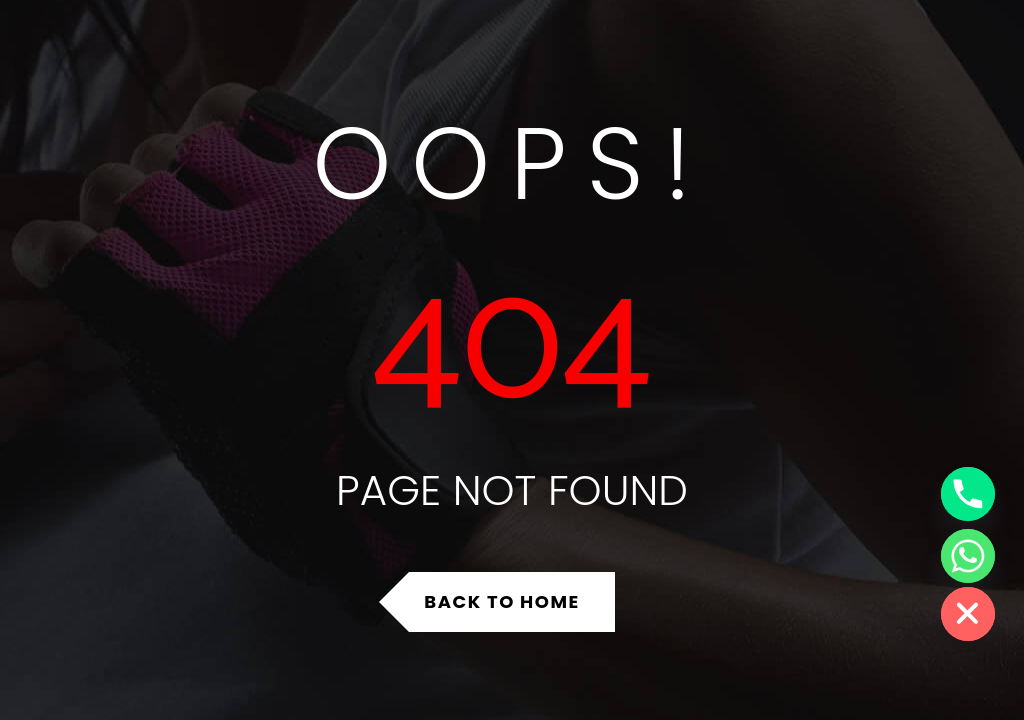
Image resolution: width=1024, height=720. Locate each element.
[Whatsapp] (968, 556)
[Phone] (968, 494)
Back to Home (501, 601)
